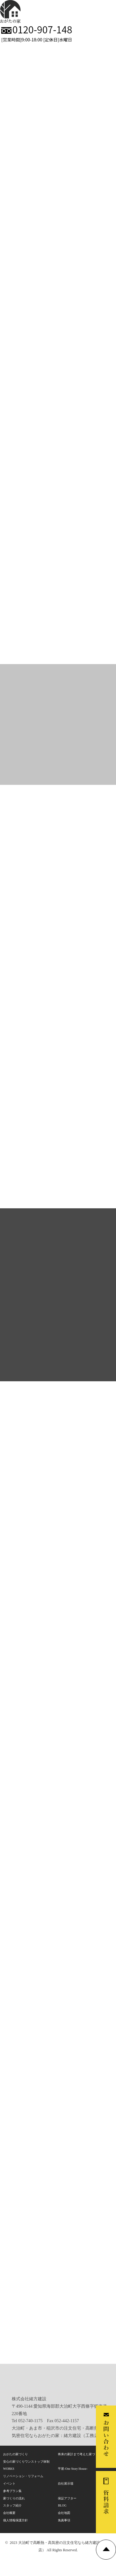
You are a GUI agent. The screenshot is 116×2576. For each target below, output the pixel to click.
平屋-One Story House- (73, 2468)
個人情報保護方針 (15, 2520)
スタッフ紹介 (12, 2505)
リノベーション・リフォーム (23, 2476)
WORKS (8, 2468)
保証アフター (67, 2498)
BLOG (62, 2505)
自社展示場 (65, 2483)
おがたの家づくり (15, 2454)
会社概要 (9, 2513)
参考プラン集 (12, 2491)
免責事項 (64, 2520)
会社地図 (64, 2513)
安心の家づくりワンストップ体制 (26, 2461)
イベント (9, 2483)
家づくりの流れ (14, 2498)
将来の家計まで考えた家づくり (79, 2454)
